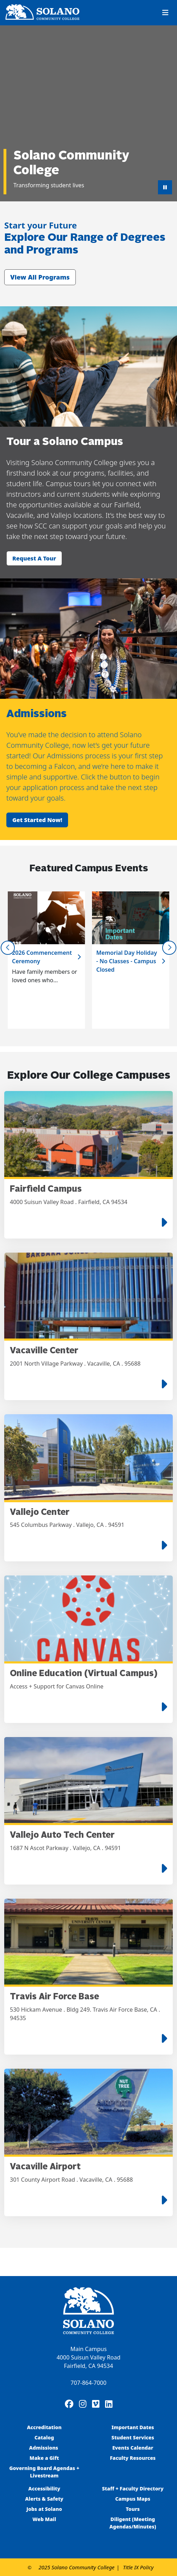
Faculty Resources (133, 2458)
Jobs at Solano (44, 2509)
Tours (133, 2509)
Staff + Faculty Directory (132, 2488)
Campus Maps (133, 2498)
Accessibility (44, 2488)
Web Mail (44, 2519)
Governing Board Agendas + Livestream (44, 2472)
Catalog (44, 2437)
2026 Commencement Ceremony (42, 957)
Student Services (132, 2437)
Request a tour (34, 558)
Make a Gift (44, 2458)
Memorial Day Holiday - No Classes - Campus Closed (126, 961)
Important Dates (132, 2427)
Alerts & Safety (44, 2498)
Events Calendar (132, 2447)
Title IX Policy (138, 2567)
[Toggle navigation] (165, 12)
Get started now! (37, 820)
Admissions (44, 2447)
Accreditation (44, 2427)
